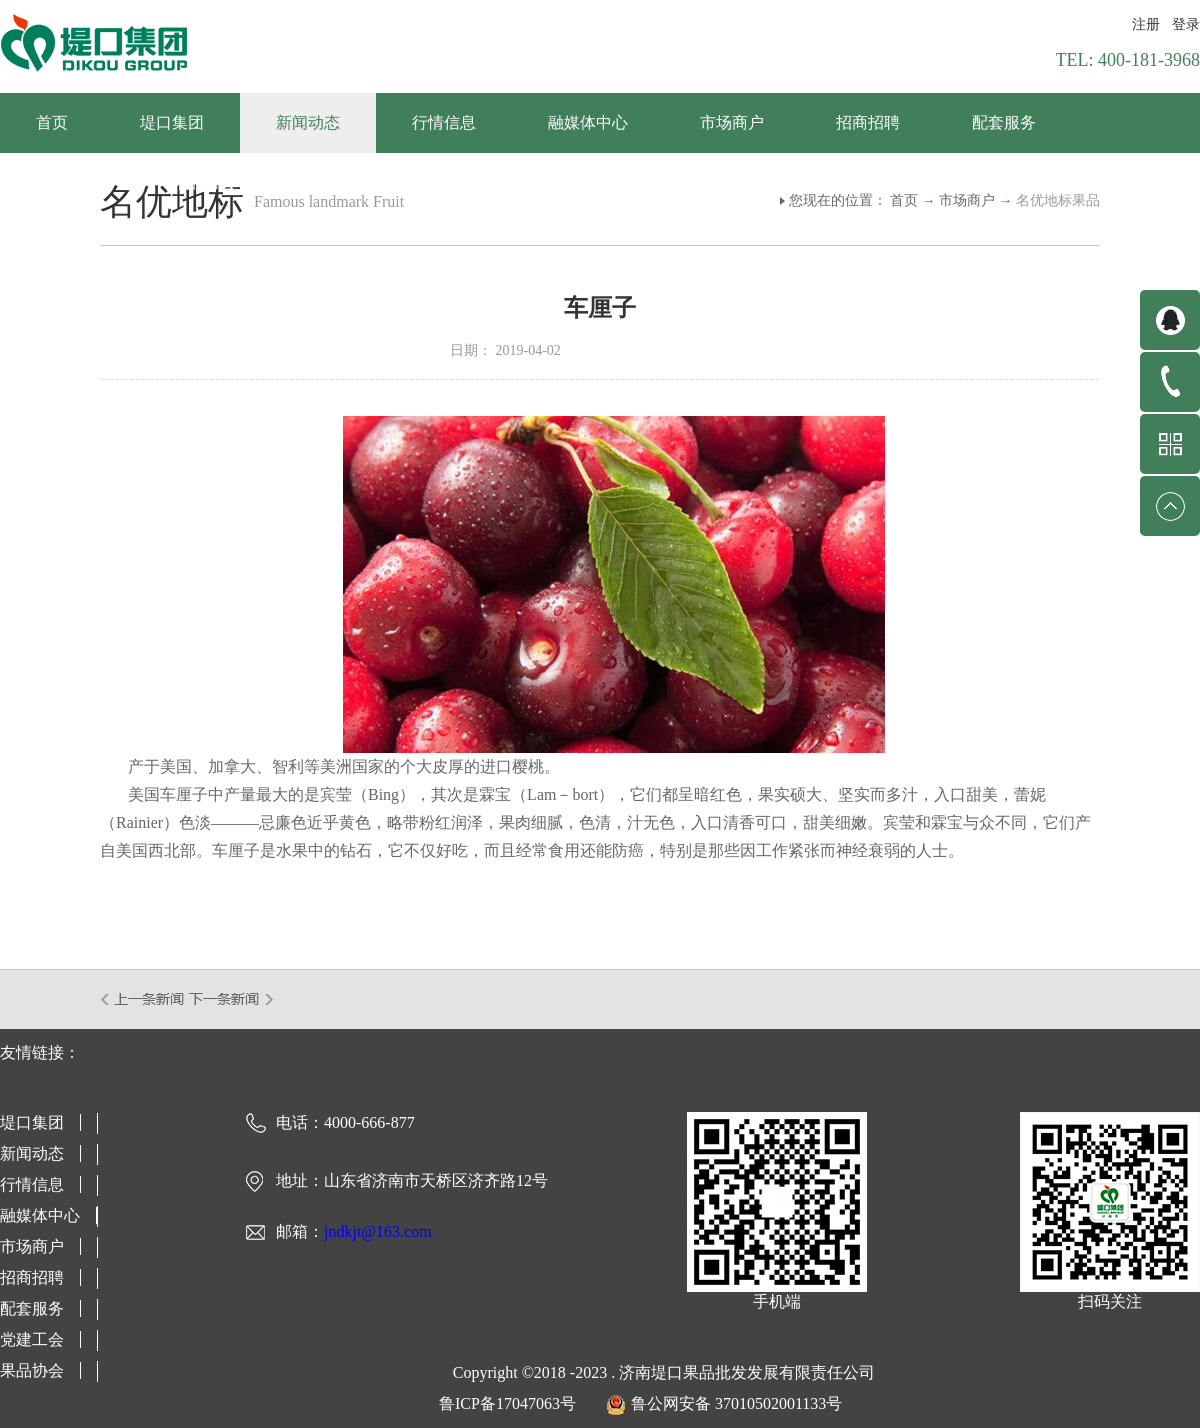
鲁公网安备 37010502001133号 (736, 1403)
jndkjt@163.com (378, 1231)
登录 (1186, 24)
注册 (1146, 24)
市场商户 (967, 200)
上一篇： (143, 999)
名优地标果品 (1058, 200)
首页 (52, 122)
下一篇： (231, 999)
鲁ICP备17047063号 (507, 1403)
